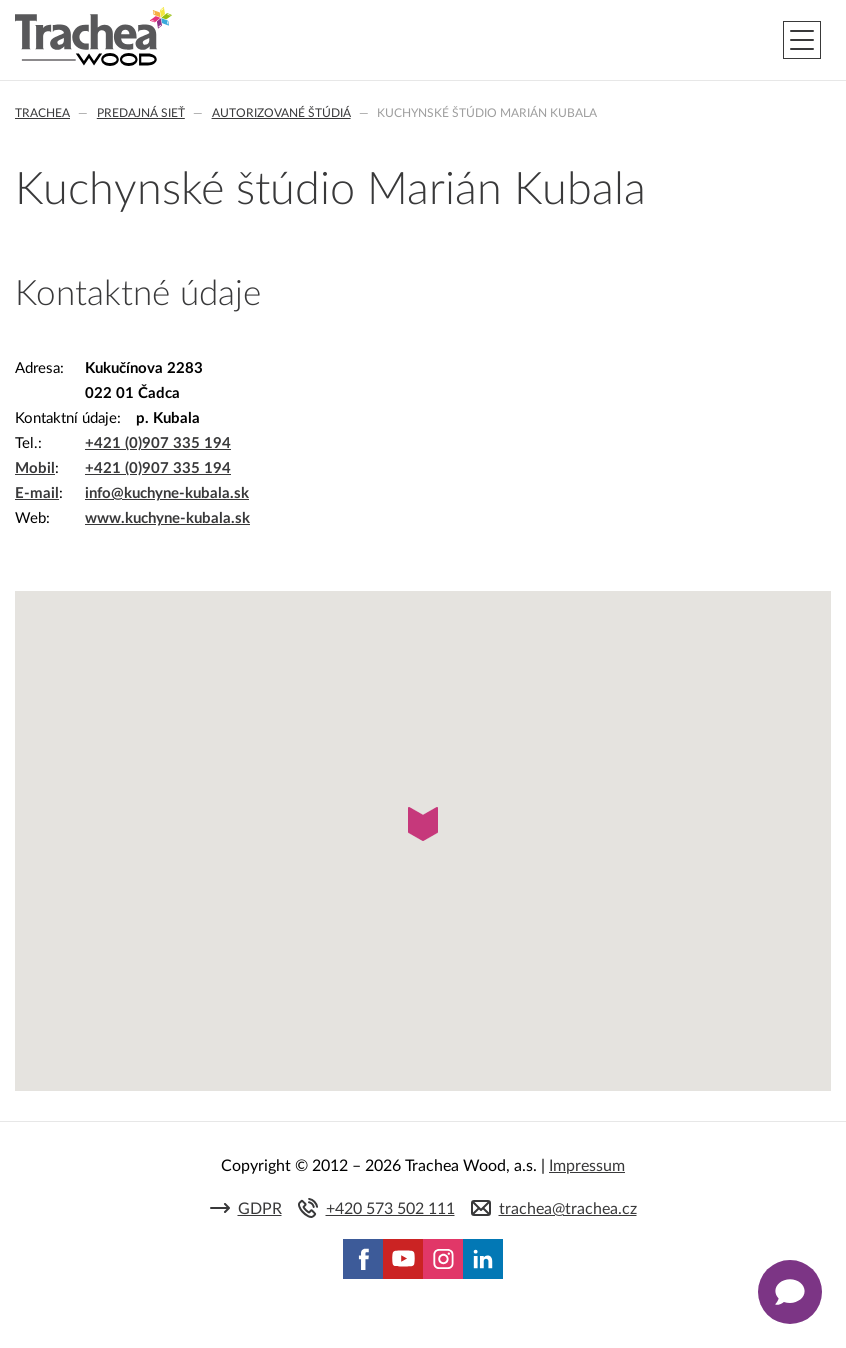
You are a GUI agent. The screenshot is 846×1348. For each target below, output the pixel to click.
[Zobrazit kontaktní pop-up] (790, 1292)
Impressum (587, 1166)
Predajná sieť (141, 113)
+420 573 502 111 (390, 1209)
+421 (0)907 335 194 (158, 443)
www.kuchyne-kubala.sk (167, 518)
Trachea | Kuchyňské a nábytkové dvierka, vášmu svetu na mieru (93, 37)
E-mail (37, 493)
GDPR (260, 1209)
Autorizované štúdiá (281, 113)
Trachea (42, 113)
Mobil (35, 468)
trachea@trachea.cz (568, 1209)
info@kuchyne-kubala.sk (167, 493)
